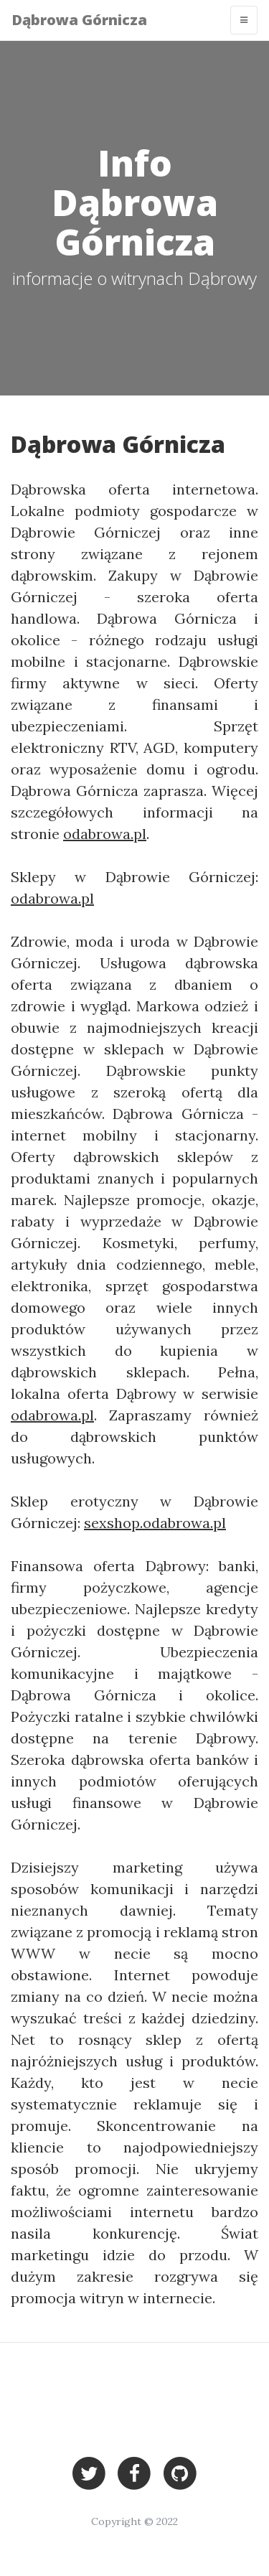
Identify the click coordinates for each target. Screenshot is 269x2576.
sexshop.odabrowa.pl (155, 1523)
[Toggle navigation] (244, 20)
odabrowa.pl (104, 834)
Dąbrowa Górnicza (79, 19)
